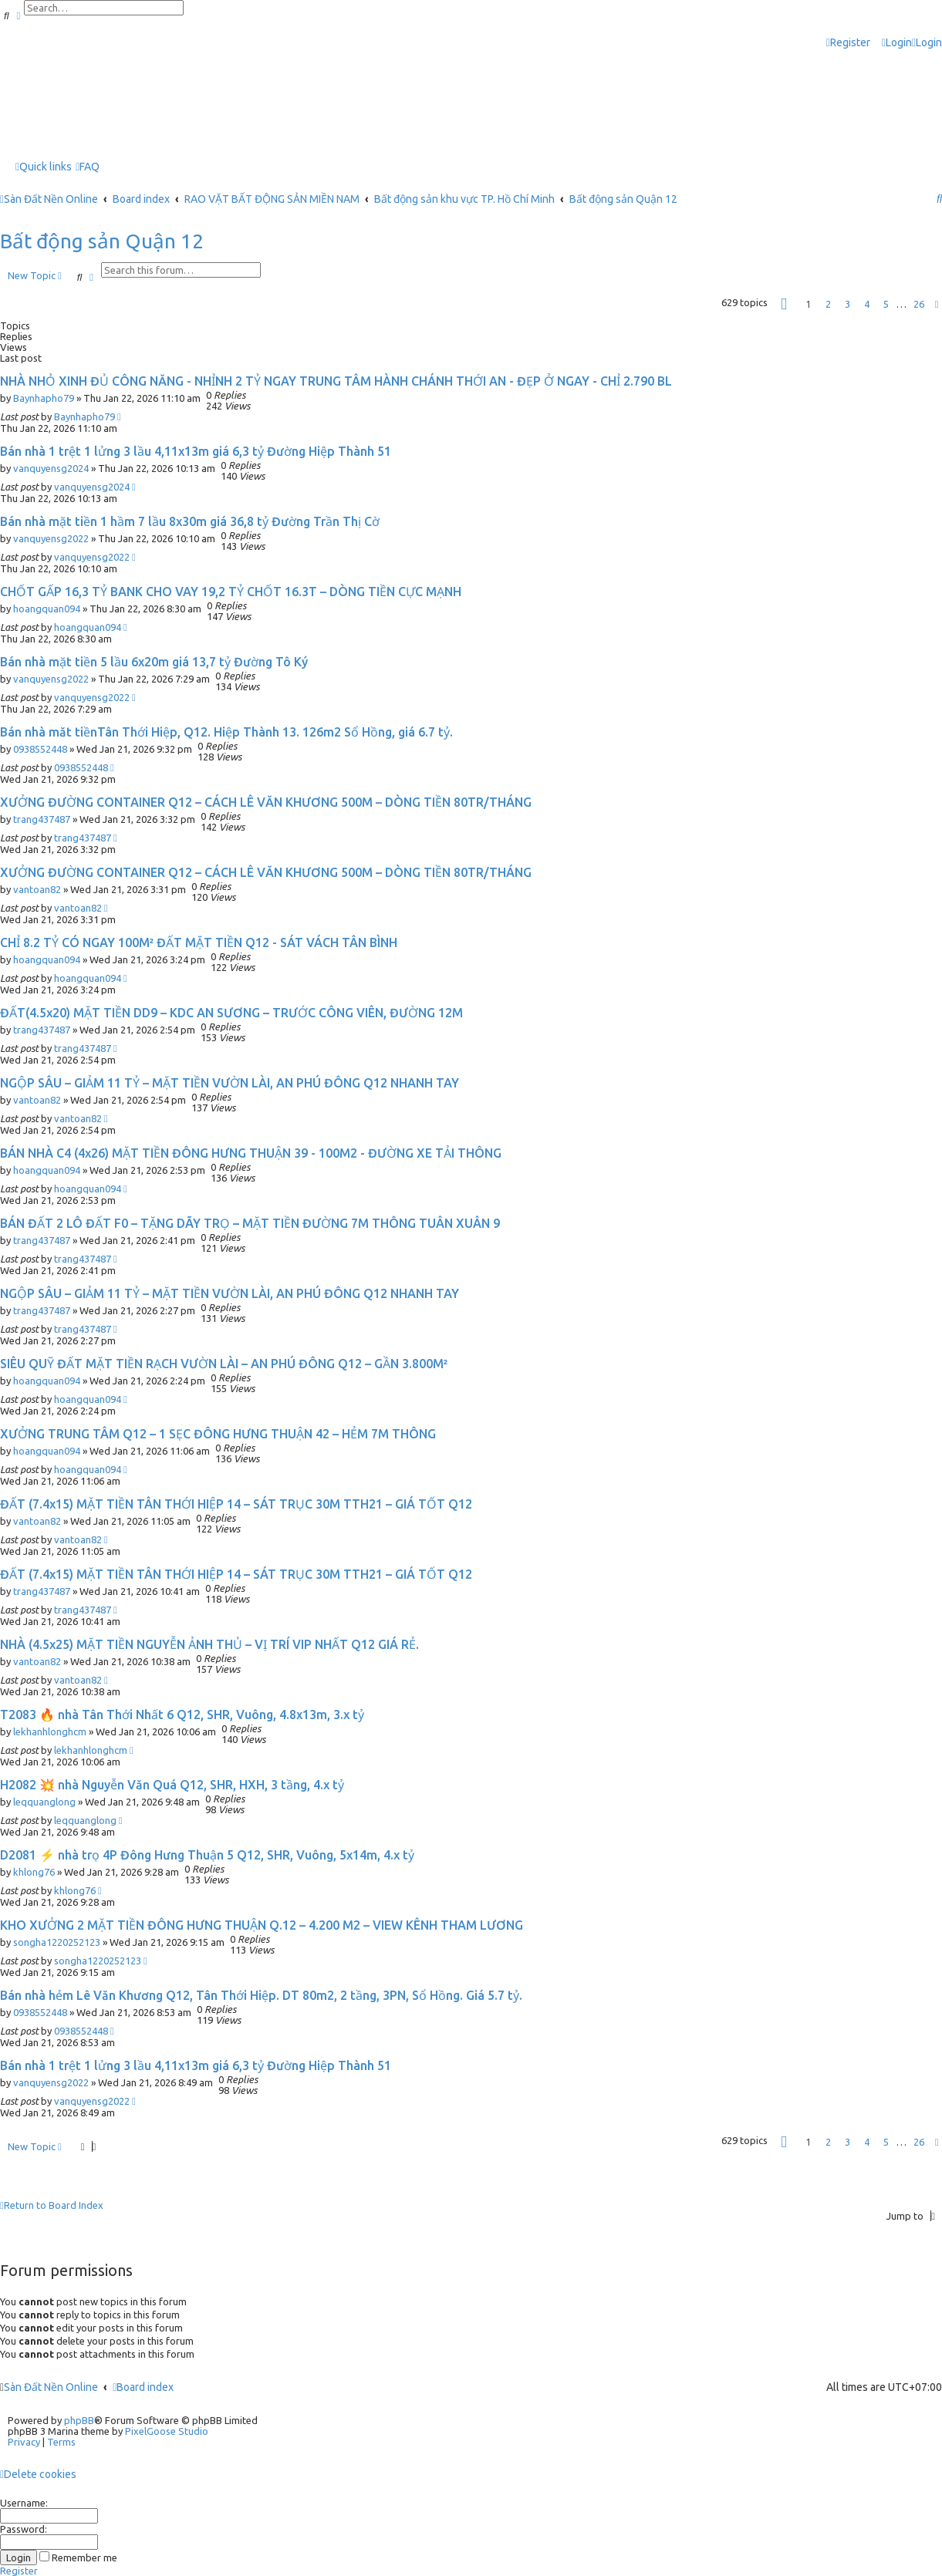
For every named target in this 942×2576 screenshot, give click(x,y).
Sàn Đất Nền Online (51, 2387)
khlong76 (34, 1871)
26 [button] (918, 303)
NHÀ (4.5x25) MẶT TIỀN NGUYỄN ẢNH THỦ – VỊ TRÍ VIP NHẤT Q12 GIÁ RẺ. (209, 1644)
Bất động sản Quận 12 (102, 241)
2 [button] (828, 303)
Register (19, 2570)
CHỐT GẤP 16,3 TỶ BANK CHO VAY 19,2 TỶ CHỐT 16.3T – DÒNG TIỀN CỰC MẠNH (230, 591)
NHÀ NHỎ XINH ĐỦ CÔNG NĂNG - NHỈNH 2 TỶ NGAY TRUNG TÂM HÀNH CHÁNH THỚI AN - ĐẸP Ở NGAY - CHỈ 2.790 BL (336, 381)
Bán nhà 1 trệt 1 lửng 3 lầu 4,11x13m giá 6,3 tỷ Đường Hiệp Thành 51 (195, 451)
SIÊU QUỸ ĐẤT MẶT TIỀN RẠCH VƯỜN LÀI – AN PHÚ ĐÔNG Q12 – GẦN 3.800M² (223, 1364)
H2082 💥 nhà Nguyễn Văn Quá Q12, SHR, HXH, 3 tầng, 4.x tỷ (172, 1785)
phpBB (79, 2420)
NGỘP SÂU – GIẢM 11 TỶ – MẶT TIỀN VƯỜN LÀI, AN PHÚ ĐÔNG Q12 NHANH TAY (229, 1083)
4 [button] (866, 303)
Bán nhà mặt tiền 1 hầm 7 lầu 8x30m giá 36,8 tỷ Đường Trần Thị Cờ (190, 521)
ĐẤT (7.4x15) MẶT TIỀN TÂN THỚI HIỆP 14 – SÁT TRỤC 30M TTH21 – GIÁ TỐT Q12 (236, 1504)
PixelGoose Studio (166, 2431)
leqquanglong (44, 1801)
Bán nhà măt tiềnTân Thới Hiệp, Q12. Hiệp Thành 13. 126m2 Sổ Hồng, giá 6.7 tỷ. (226, 732)
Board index (143, 2387)
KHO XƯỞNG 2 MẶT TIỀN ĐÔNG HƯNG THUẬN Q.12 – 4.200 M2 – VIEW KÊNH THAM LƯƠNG (261, 1925)
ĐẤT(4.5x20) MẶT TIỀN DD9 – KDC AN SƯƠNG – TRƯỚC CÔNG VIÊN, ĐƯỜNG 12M (231, 1013)
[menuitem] (897, 43)
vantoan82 (37, 889)
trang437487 (41, 819)
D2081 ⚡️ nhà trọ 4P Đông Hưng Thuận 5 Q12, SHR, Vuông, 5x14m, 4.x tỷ (207, 1855)
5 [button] (886, 303)
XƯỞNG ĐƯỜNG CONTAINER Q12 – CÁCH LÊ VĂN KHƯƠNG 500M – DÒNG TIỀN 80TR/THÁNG (266, 802)
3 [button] (847, 303)
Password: (23, 2529)
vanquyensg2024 (51, 468)
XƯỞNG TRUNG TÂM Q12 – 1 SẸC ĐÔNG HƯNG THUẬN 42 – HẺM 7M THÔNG (218, 1434)
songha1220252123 (56, 1942)
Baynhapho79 (43, 398)
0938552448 (40, 748)
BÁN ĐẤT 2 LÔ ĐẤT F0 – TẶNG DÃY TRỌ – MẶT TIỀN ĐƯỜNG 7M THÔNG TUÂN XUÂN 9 (250, 1223)
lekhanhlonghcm (49, 1731)
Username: (24, 2502)
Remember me (78, 2557)
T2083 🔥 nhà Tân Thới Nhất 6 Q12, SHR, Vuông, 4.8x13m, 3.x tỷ (182, 1714)
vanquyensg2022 (51, 538)
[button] (784, 304)
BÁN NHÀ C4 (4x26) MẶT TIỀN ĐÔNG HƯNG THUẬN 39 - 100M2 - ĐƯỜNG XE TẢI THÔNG (250, 1153)
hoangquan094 (46, 608)
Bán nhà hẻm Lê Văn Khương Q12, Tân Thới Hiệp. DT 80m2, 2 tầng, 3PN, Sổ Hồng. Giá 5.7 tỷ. (261, 1995)
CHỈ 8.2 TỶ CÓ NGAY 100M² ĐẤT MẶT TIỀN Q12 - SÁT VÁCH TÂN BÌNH (198, 942)
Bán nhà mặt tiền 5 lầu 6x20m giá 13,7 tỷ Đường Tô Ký (154, 662)
